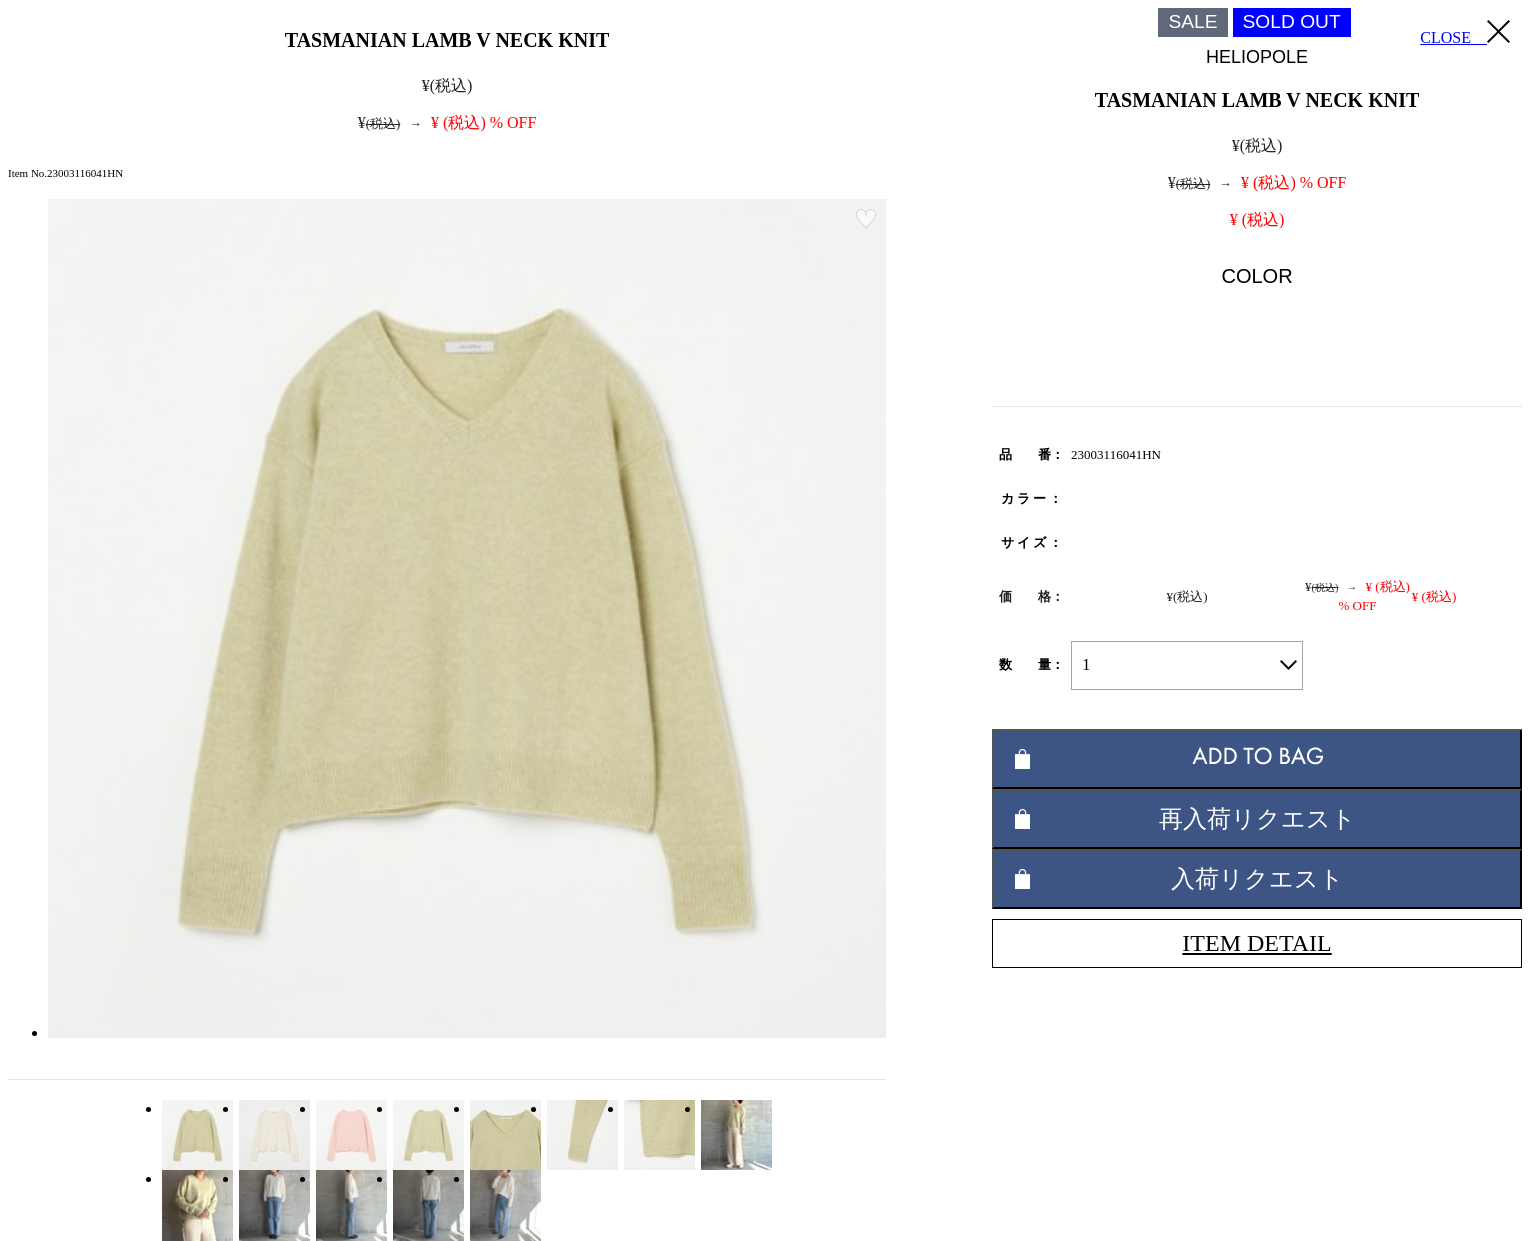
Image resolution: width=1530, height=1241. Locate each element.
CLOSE (1465, 33)
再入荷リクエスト (1257, 818)
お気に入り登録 (866, 219)
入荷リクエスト (1257, 878)
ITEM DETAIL (1256, 943)
